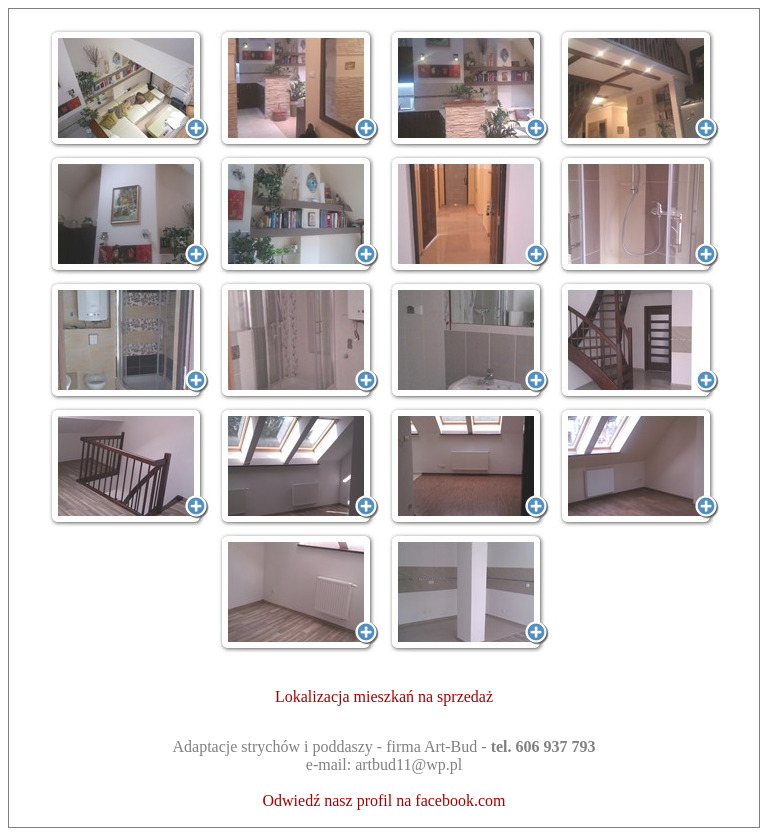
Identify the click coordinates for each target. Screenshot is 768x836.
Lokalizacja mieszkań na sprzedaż (384, 696)
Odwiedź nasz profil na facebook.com (383, 800)
